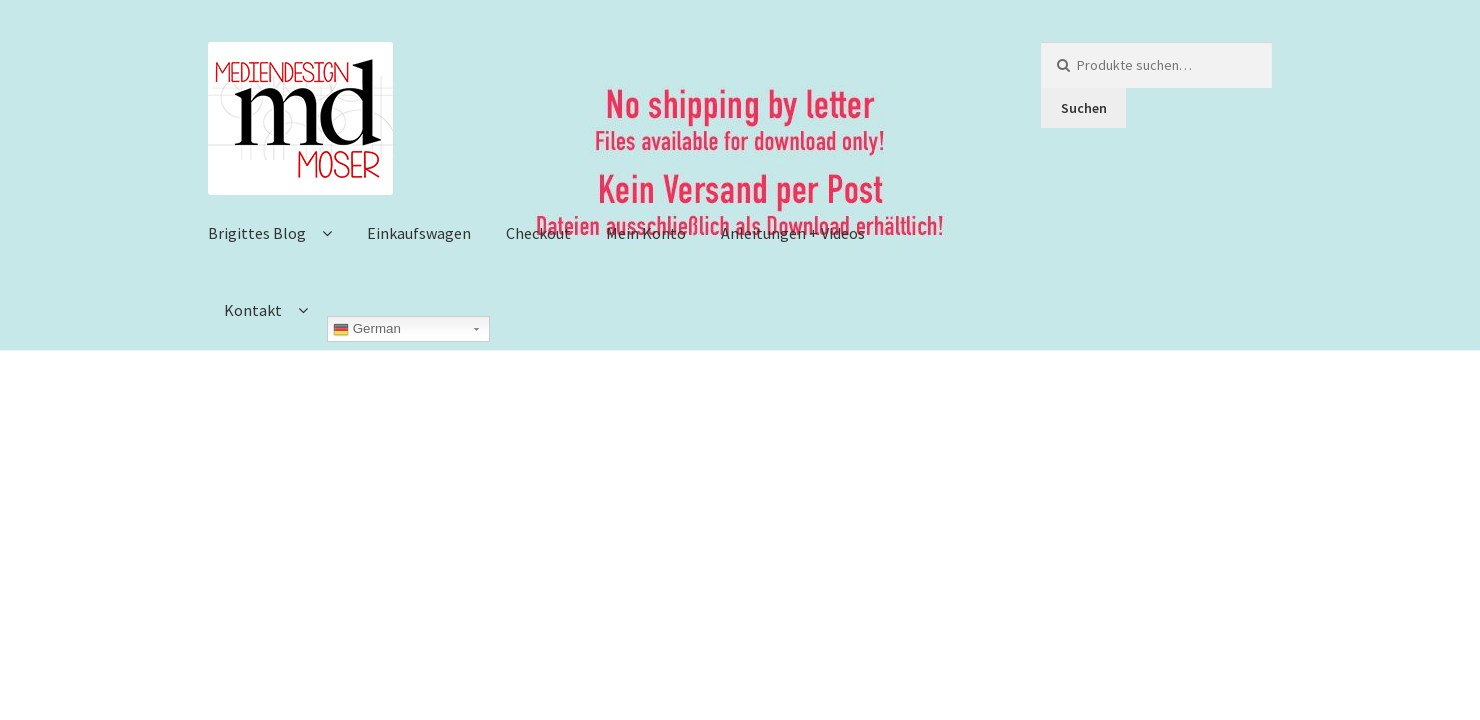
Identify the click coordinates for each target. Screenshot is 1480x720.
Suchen (1084, 108)
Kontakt (253, 310)
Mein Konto (646, 233)
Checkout (538, 233)
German (367, 329)
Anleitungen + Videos (793, 233)
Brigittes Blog (257, 233)
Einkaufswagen (419, 233)
